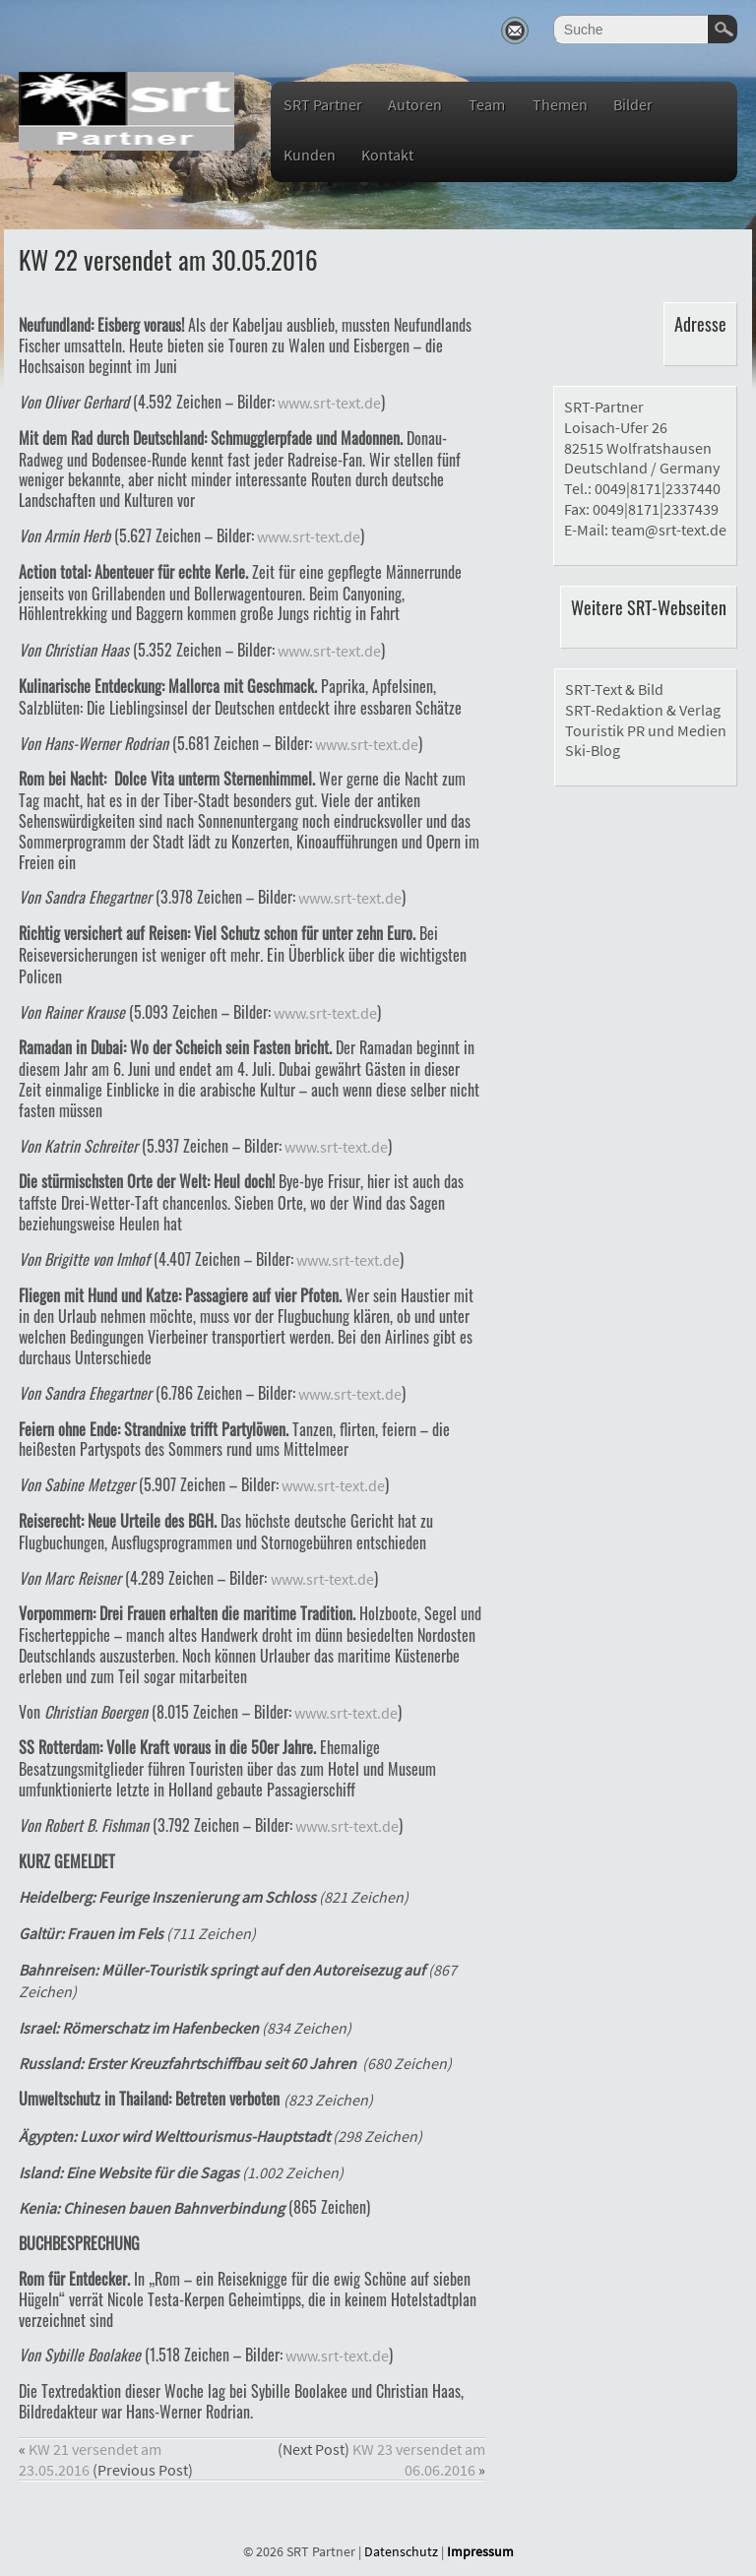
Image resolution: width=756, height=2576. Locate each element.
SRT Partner (323, 104)
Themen (560, 104)
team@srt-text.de (668, 529)
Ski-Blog (592, 750)
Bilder (633, 104)
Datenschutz (401, 2551)
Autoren (415, 104)
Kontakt (387, 154)
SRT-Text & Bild (614, 689)
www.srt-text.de (328, 402)
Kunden (310, 154)
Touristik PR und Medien (645, 730)
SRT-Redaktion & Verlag (643, 710)
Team (487, 104)
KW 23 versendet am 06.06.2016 (418, 2459)
